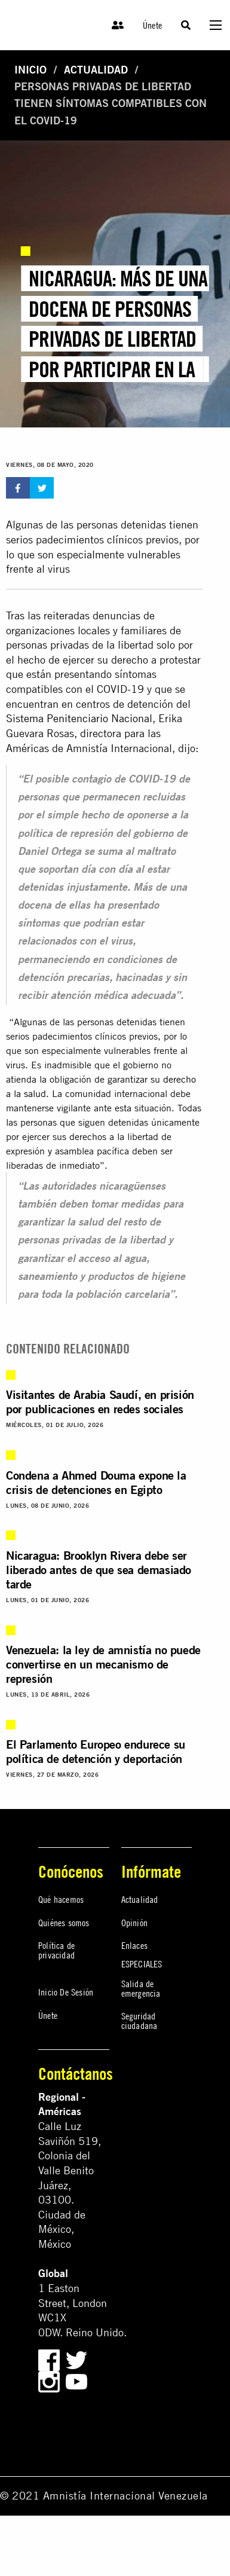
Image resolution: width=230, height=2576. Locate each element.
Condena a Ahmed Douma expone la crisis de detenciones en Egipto (96, 1482)
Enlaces (134, 1945)
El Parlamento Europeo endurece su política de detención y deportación (95, 1751)
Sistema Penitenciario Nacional (79, 718)
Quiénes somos (64, 1923)
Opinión (134, 1923)
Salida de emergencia (141, 1988)
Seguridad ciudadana (139, 2020)
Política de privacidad (56, 1950)
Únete (152, 25)
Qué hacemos (61, 1899)
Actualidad (96, 69)
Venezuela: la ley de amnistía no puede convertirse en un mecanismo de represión (103, 1664)
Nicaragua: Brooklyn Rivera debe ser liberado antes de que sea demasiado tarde (98, 1569)
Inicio (30, 69)
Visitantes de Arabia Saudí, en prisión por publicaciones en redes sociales (100, 1401)
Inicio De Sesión (65, 1992)
